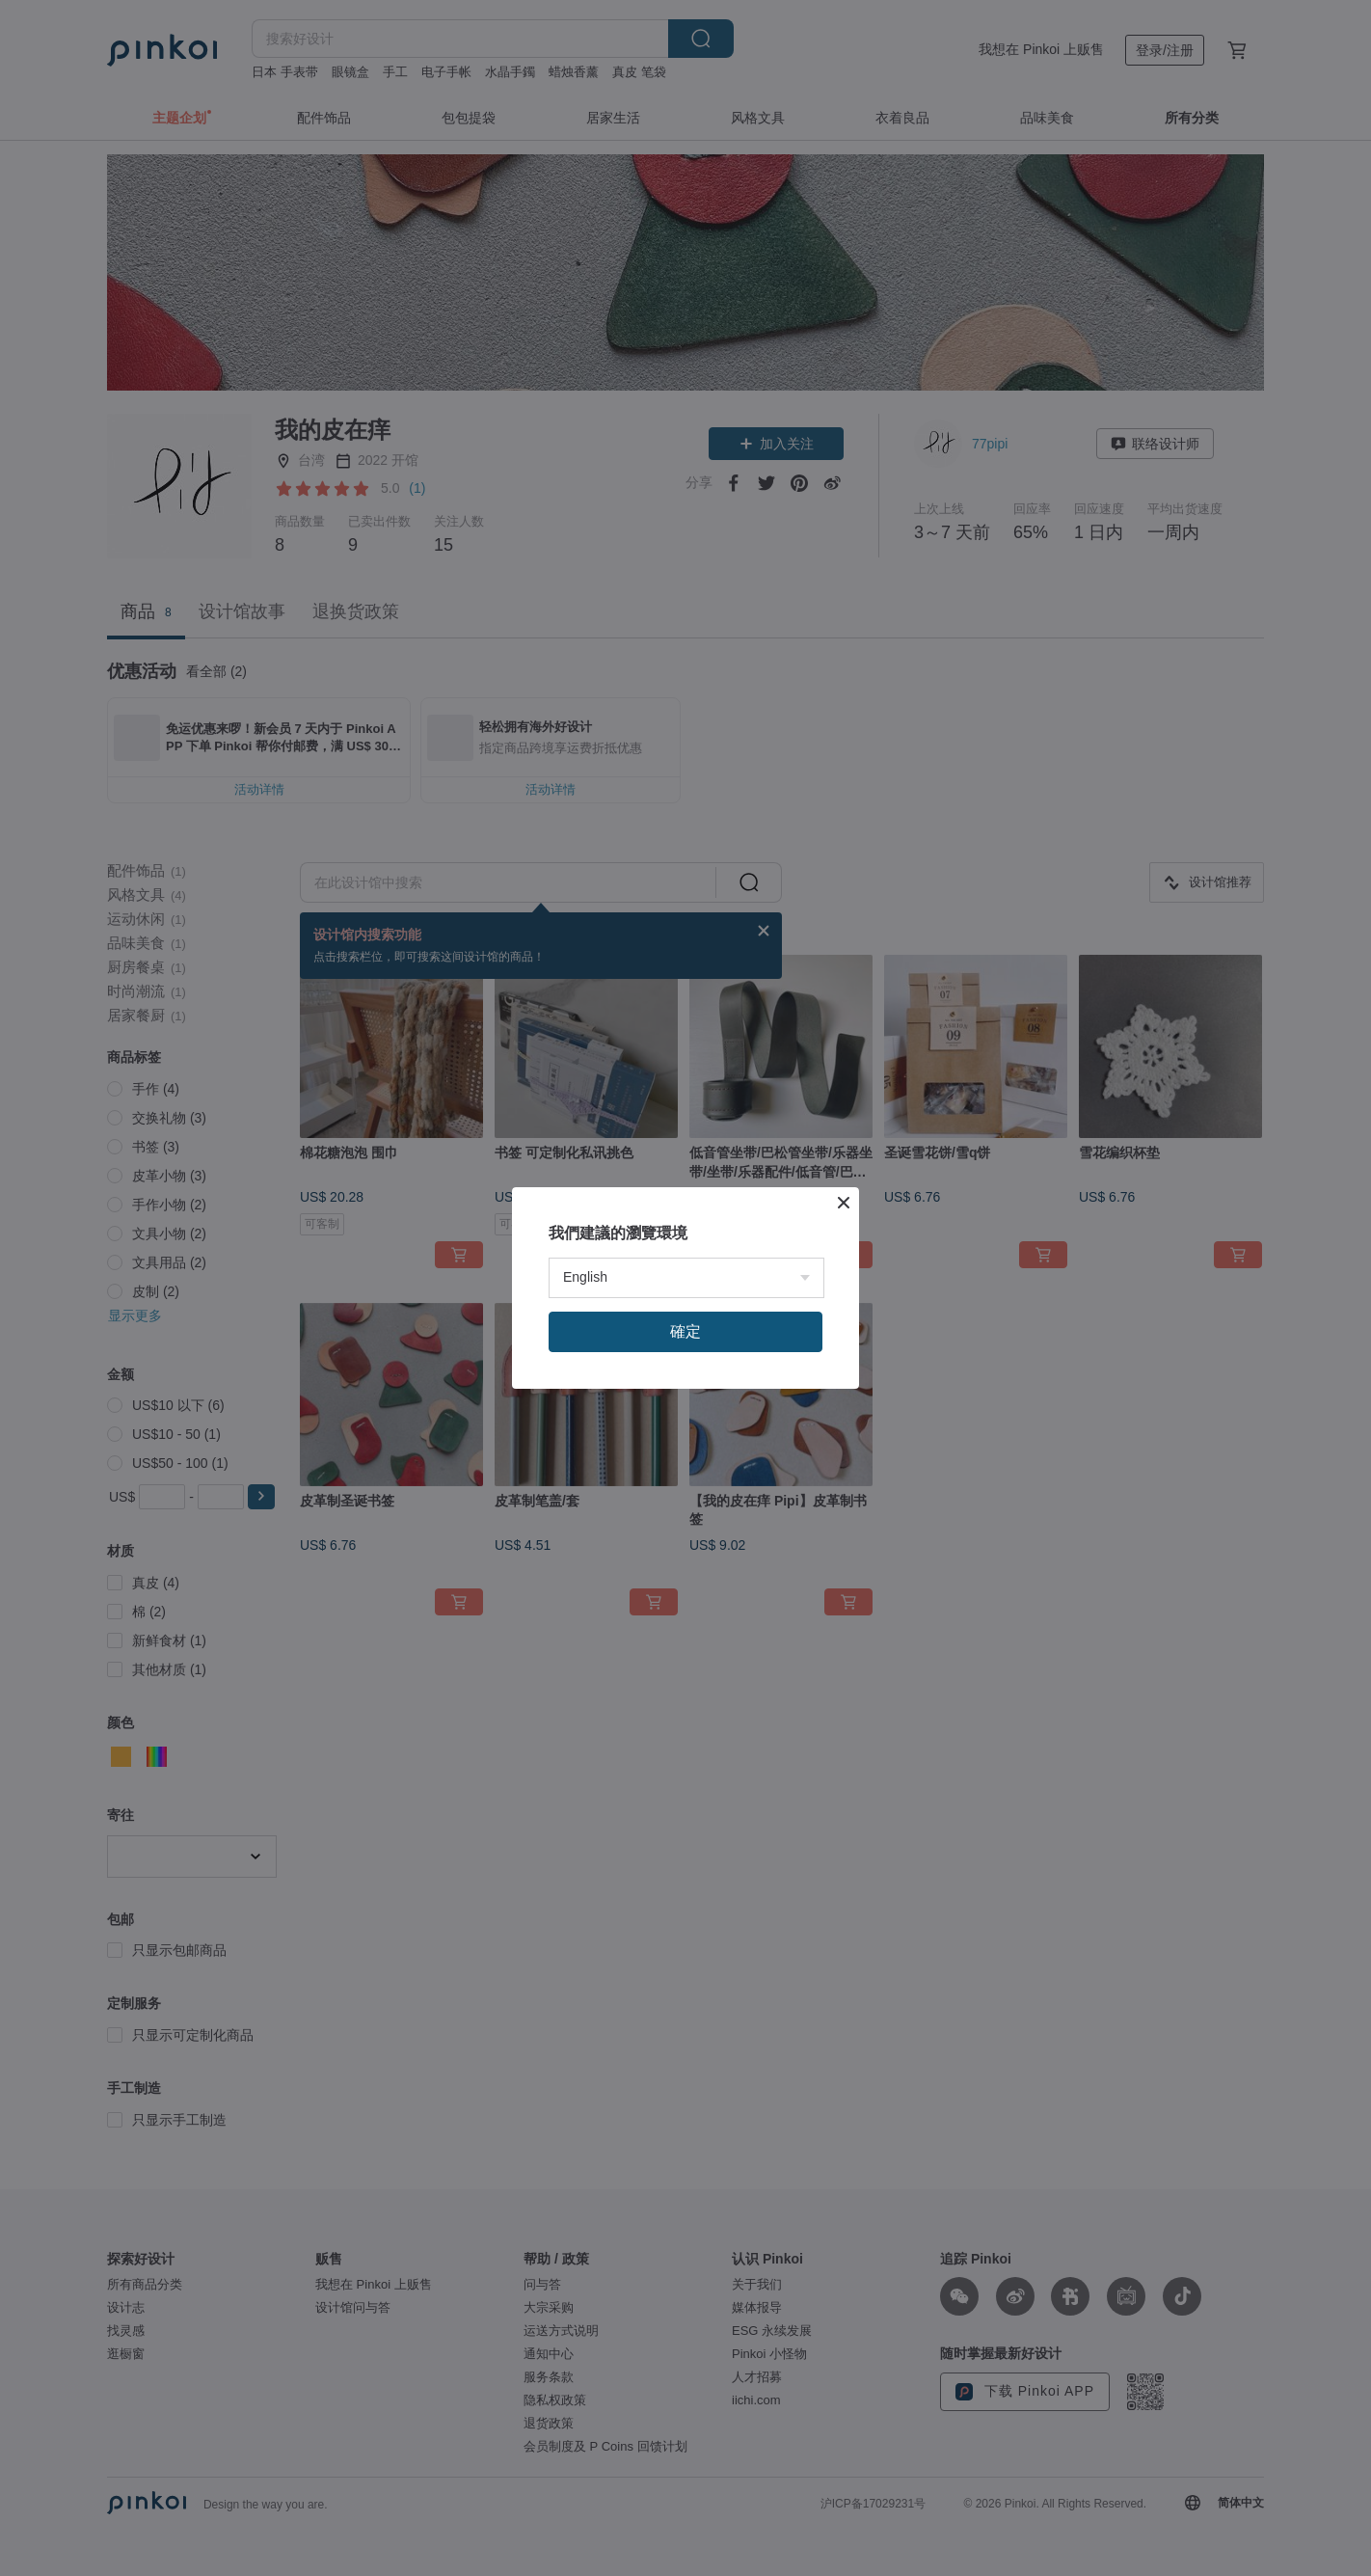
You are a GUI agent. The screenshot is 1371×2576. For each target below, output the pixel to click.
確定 (685, 1331)
